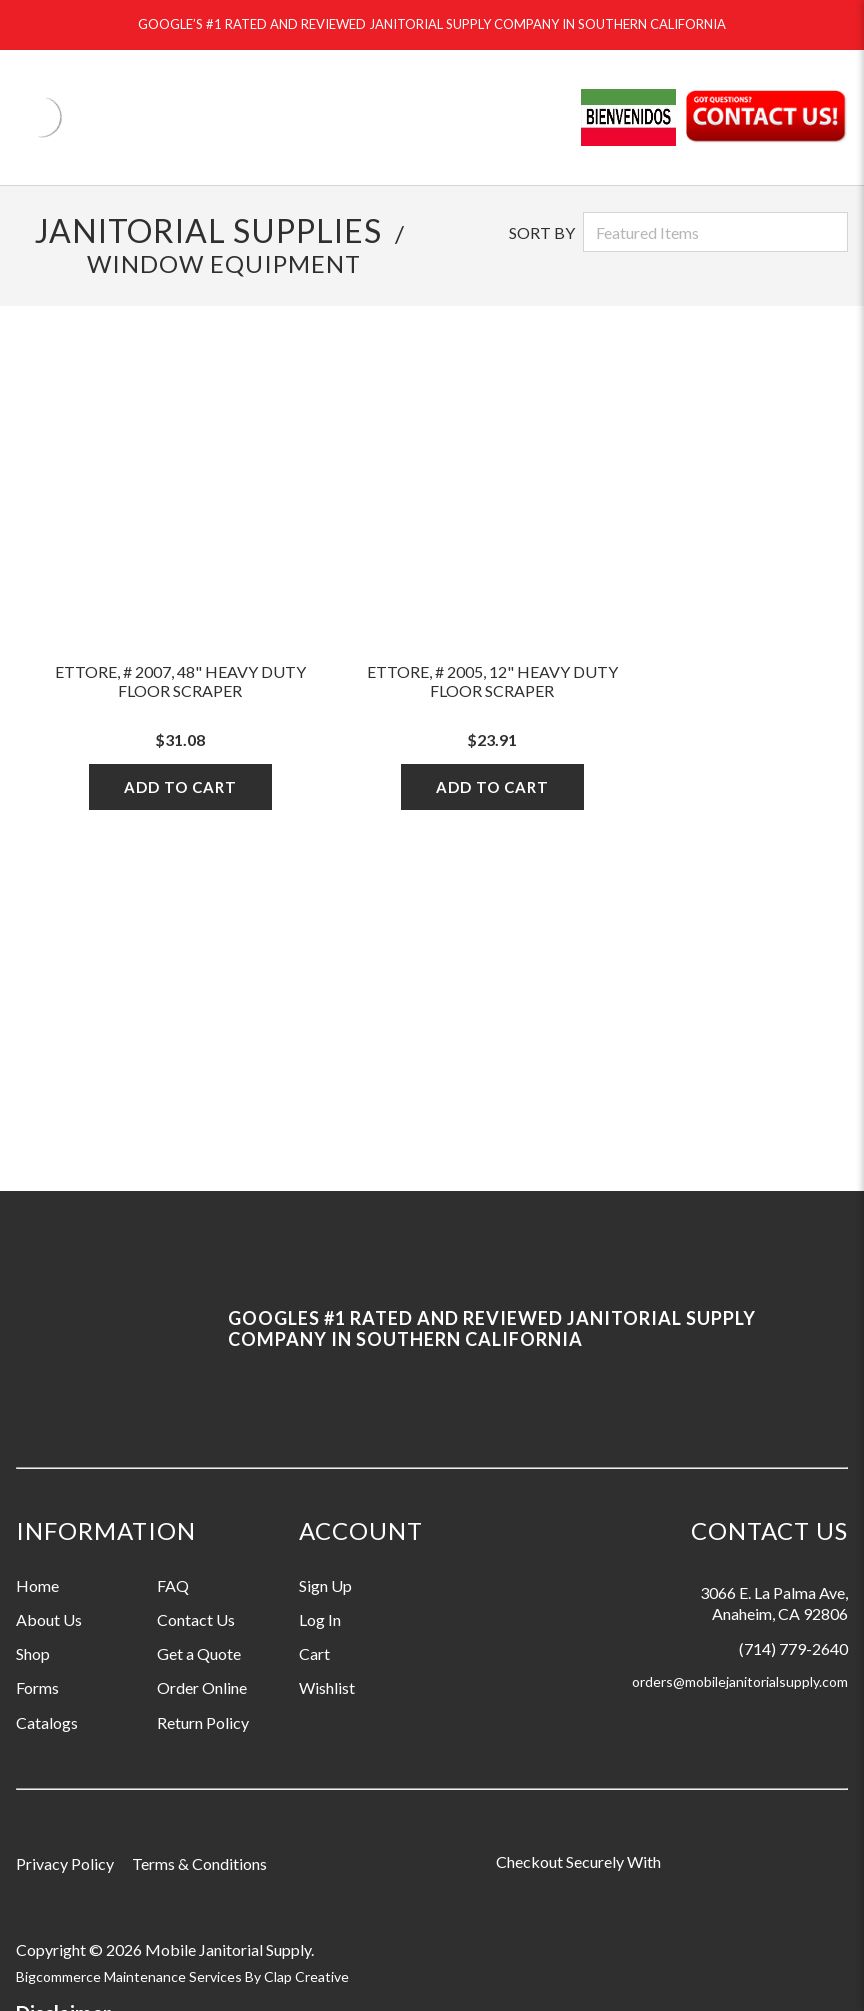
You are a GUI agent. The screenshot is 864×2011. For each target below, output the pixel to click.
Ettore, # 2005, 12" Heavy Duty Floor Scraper (492, 681)
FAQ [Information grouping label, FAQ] (173, 1585)
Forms (37, 1687)
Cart (314, 1653)
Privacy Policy (65, 1863)
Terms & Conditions (199, 1863)
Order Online (202, 1687)
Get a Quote (199, 1653)
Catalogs (47, 1722)
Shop (33, 1653)
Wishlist (327, 1687)
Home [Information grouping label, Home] (37, 1585)
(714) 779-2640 (793, 1648)
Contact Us (196, 1619)
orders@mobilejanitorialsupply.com (740, 1681)
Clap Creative (306, 1976)
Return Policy (203, 1722)
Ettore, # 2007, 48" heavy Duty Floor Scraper (180, 681)
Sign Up (325, 1585)
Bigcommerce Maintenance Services (130, 1976)
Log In (320, 1619)
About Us (49, 1619)
